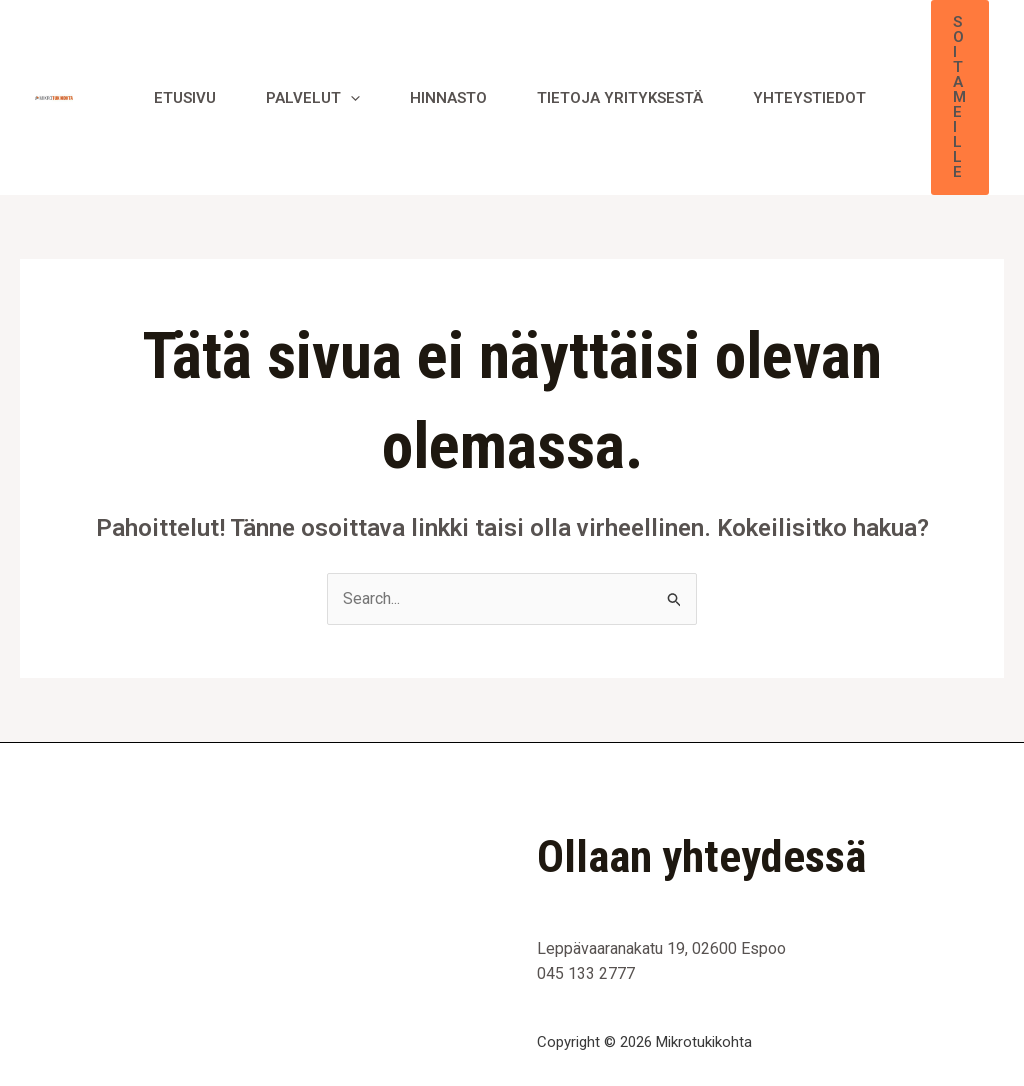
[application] (350, 98)
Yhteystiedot (809, 98)
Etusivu (185, 98)
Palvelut (313, 98)
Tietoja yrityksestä (620, 98)
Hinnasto (448, 98)
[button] (960, 97)
